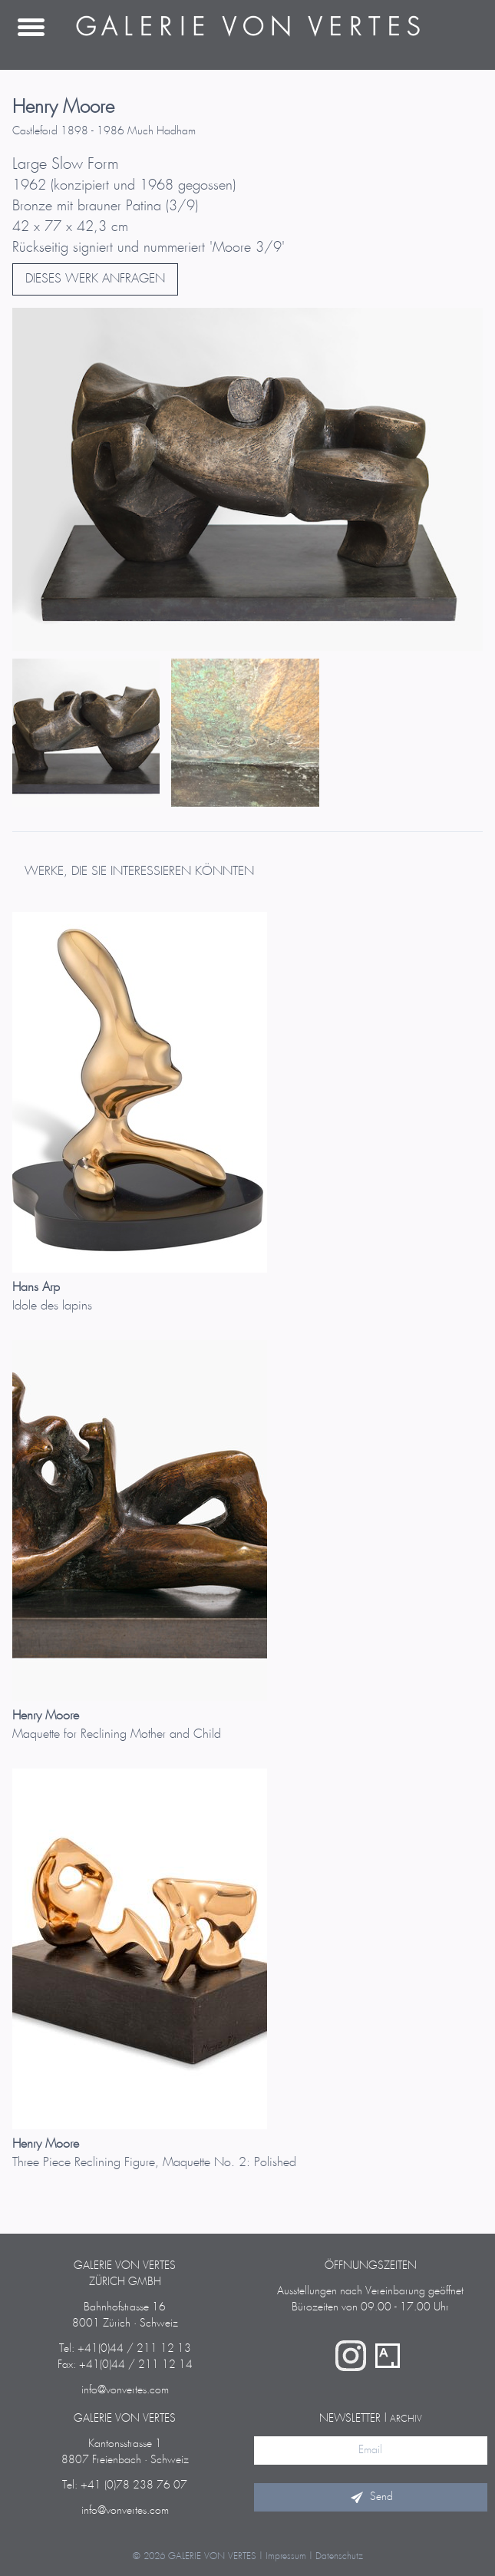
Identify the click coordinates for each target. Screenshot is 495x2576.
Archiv (406, 2419)
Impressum (286, 2556)
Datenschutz (339, 2556)
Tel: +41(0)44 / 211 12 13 (125, 2349)
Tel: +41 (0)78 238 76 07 (124, 2485)
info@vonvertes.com (125, 2390)
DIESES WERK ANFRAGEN (95, 279)
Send (370, 2497)
